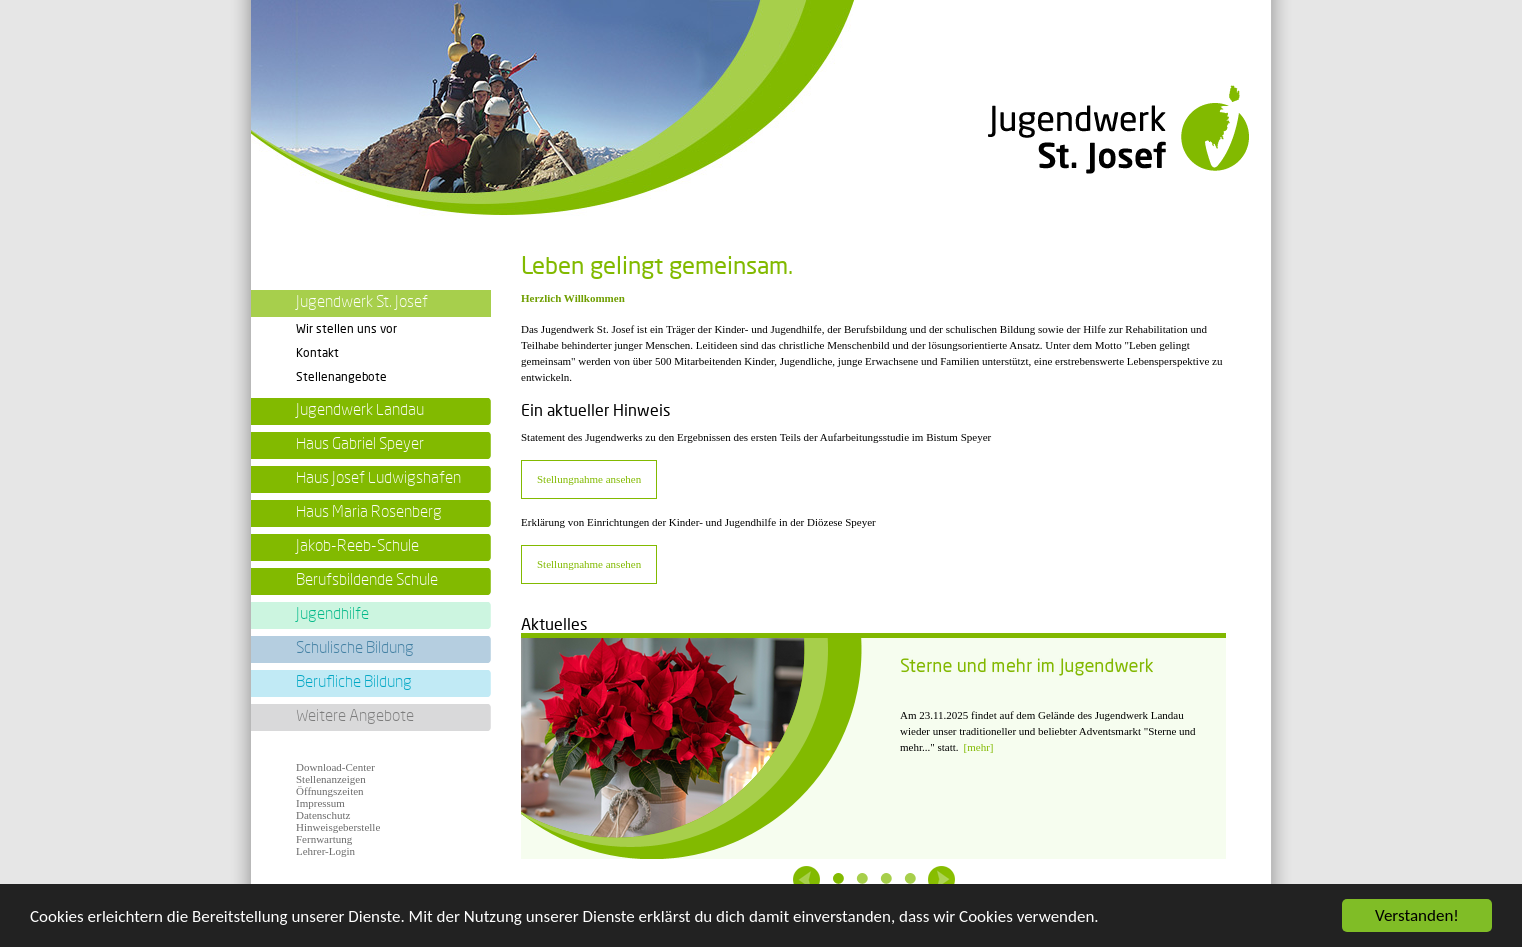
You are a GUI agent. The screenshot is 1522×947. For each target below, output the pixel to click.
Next (941, 879)
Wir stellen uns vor (346, 329)
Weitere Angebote (355, 716)
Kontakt (317, 353)
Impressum (320, 803)
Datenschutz (323, 815)
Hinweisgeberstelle (338, 827)
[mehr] (979, 747)
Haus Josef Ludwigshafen (378, 478)
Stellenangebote (341, 377)
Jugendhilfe (332, 614)
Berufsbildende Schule (367, 580)
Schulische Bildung (355, 648)
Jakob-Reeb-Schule (357, 546)
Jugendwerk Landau (360, 410)
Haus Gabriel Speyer (360, 444)
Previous (806, 879)
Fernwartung (324, 839)
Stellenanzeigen (331, 779)
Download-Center (335, 767)
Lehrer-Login (325, 851)
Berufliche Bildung (354, 682)
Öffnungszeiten (330, 791)
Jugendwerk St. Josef (362, 302)
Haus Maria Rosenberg (369, 512)
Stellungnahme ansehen (589, 479)
